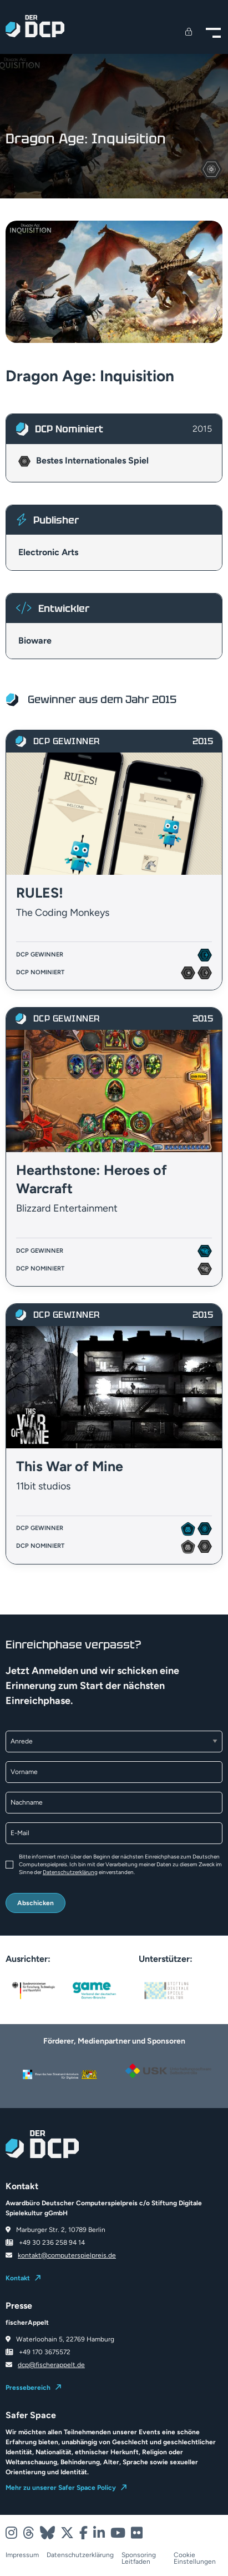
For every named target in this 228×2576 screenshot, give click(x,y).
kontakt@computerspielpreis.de (67, 2255)
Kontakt (18, 2278)
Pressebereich (28, 2387)
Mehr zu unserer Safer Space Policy (61, 2488)
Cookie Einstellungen (195, 2558)
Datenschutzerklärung (70, 1872)
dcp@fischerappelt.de (51, 2365)
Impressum (22, 2555)
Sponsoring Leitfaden (138, 2558)
